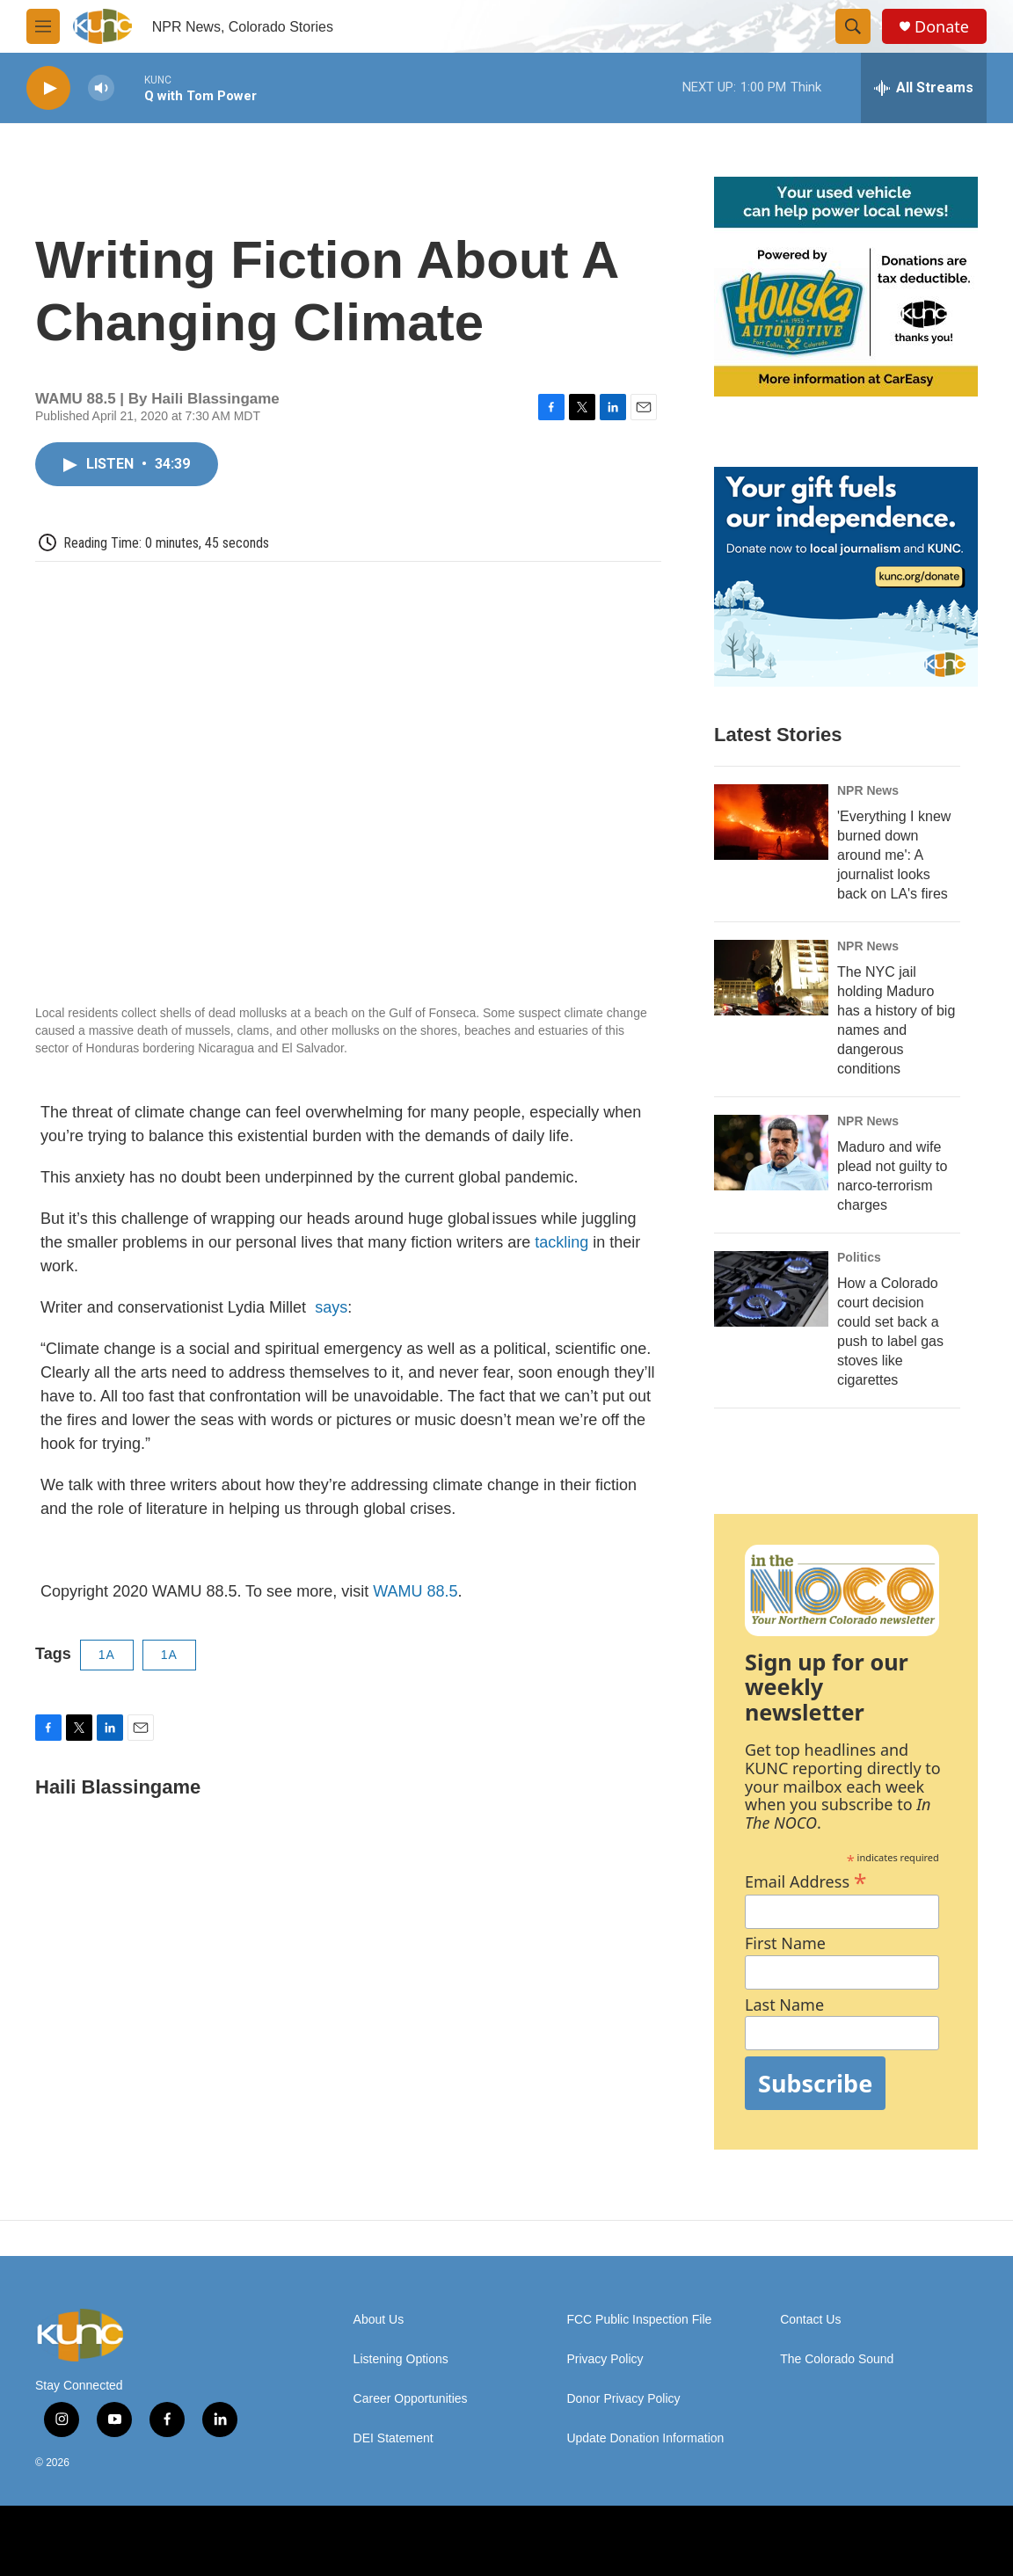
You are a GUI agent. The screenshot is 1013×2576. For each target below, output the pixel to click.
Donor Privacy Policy (623, 2398)
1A (106, 1655)
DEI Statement (393, 2438)
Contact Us (810, 2319)
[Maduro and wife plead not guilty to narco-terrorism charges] (771, 1152)
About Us (378, 2319)
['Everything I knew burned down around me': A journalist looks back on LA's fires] (771, 822)
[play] (48, 88)
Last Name (784, 2005)
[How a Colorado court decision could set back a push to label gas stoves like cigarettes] (771, 1289)
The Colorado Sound (836, 2359)
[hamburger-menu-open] (43, 26)
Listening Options (400, 2359)
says (328, 1307)
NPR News (868, 790)
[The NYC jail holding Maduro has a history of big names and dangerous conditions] (771, 977)
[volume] (101, 88)
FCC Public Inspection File (638, 2319)
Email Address (806, 1879)
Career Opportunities (410, 2398)
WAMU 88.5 (415, 1591)
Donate (942, 27)
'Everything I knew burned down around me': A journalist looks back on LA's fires (894, 855)
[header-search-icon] (853, 26)
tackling (561, 1242)
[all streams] (924, 88)
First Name (785, 1943)
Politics (859, 1257)
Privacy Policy (604, 2359)
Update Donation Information (645, 2438)
